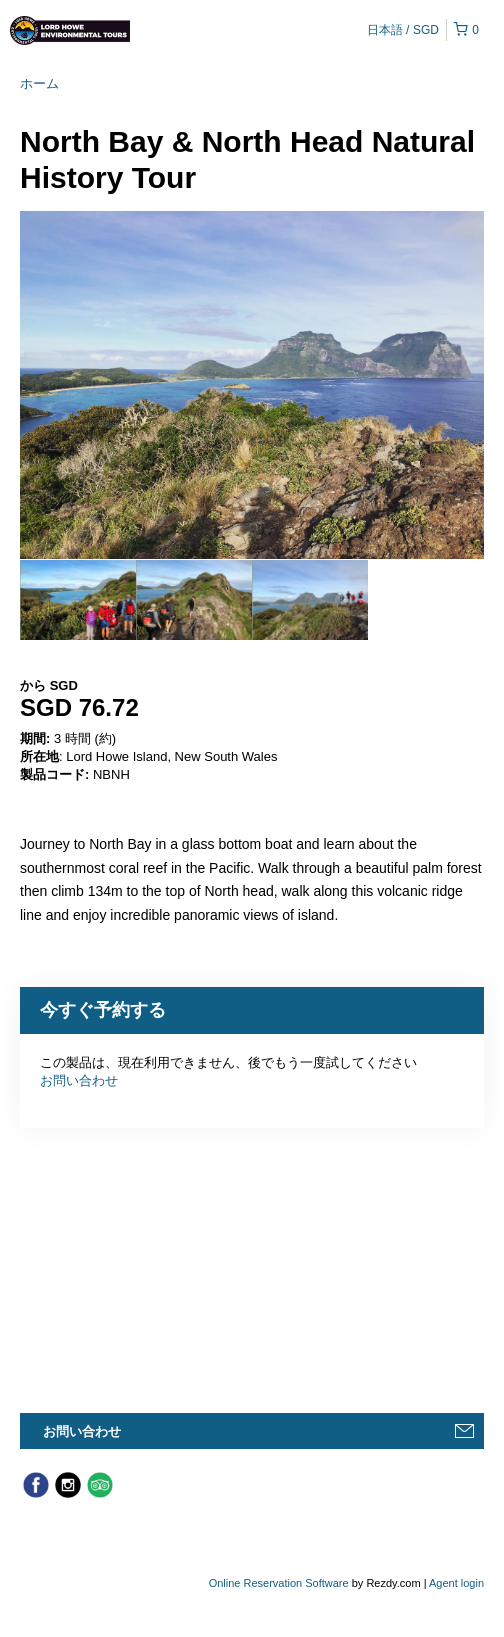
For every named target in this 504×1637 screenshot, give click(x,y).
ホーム (39, 83)
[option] (78, 600)
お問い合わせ (79, 1080)
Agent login (456, 1583)
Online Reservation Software (279, 1583)
